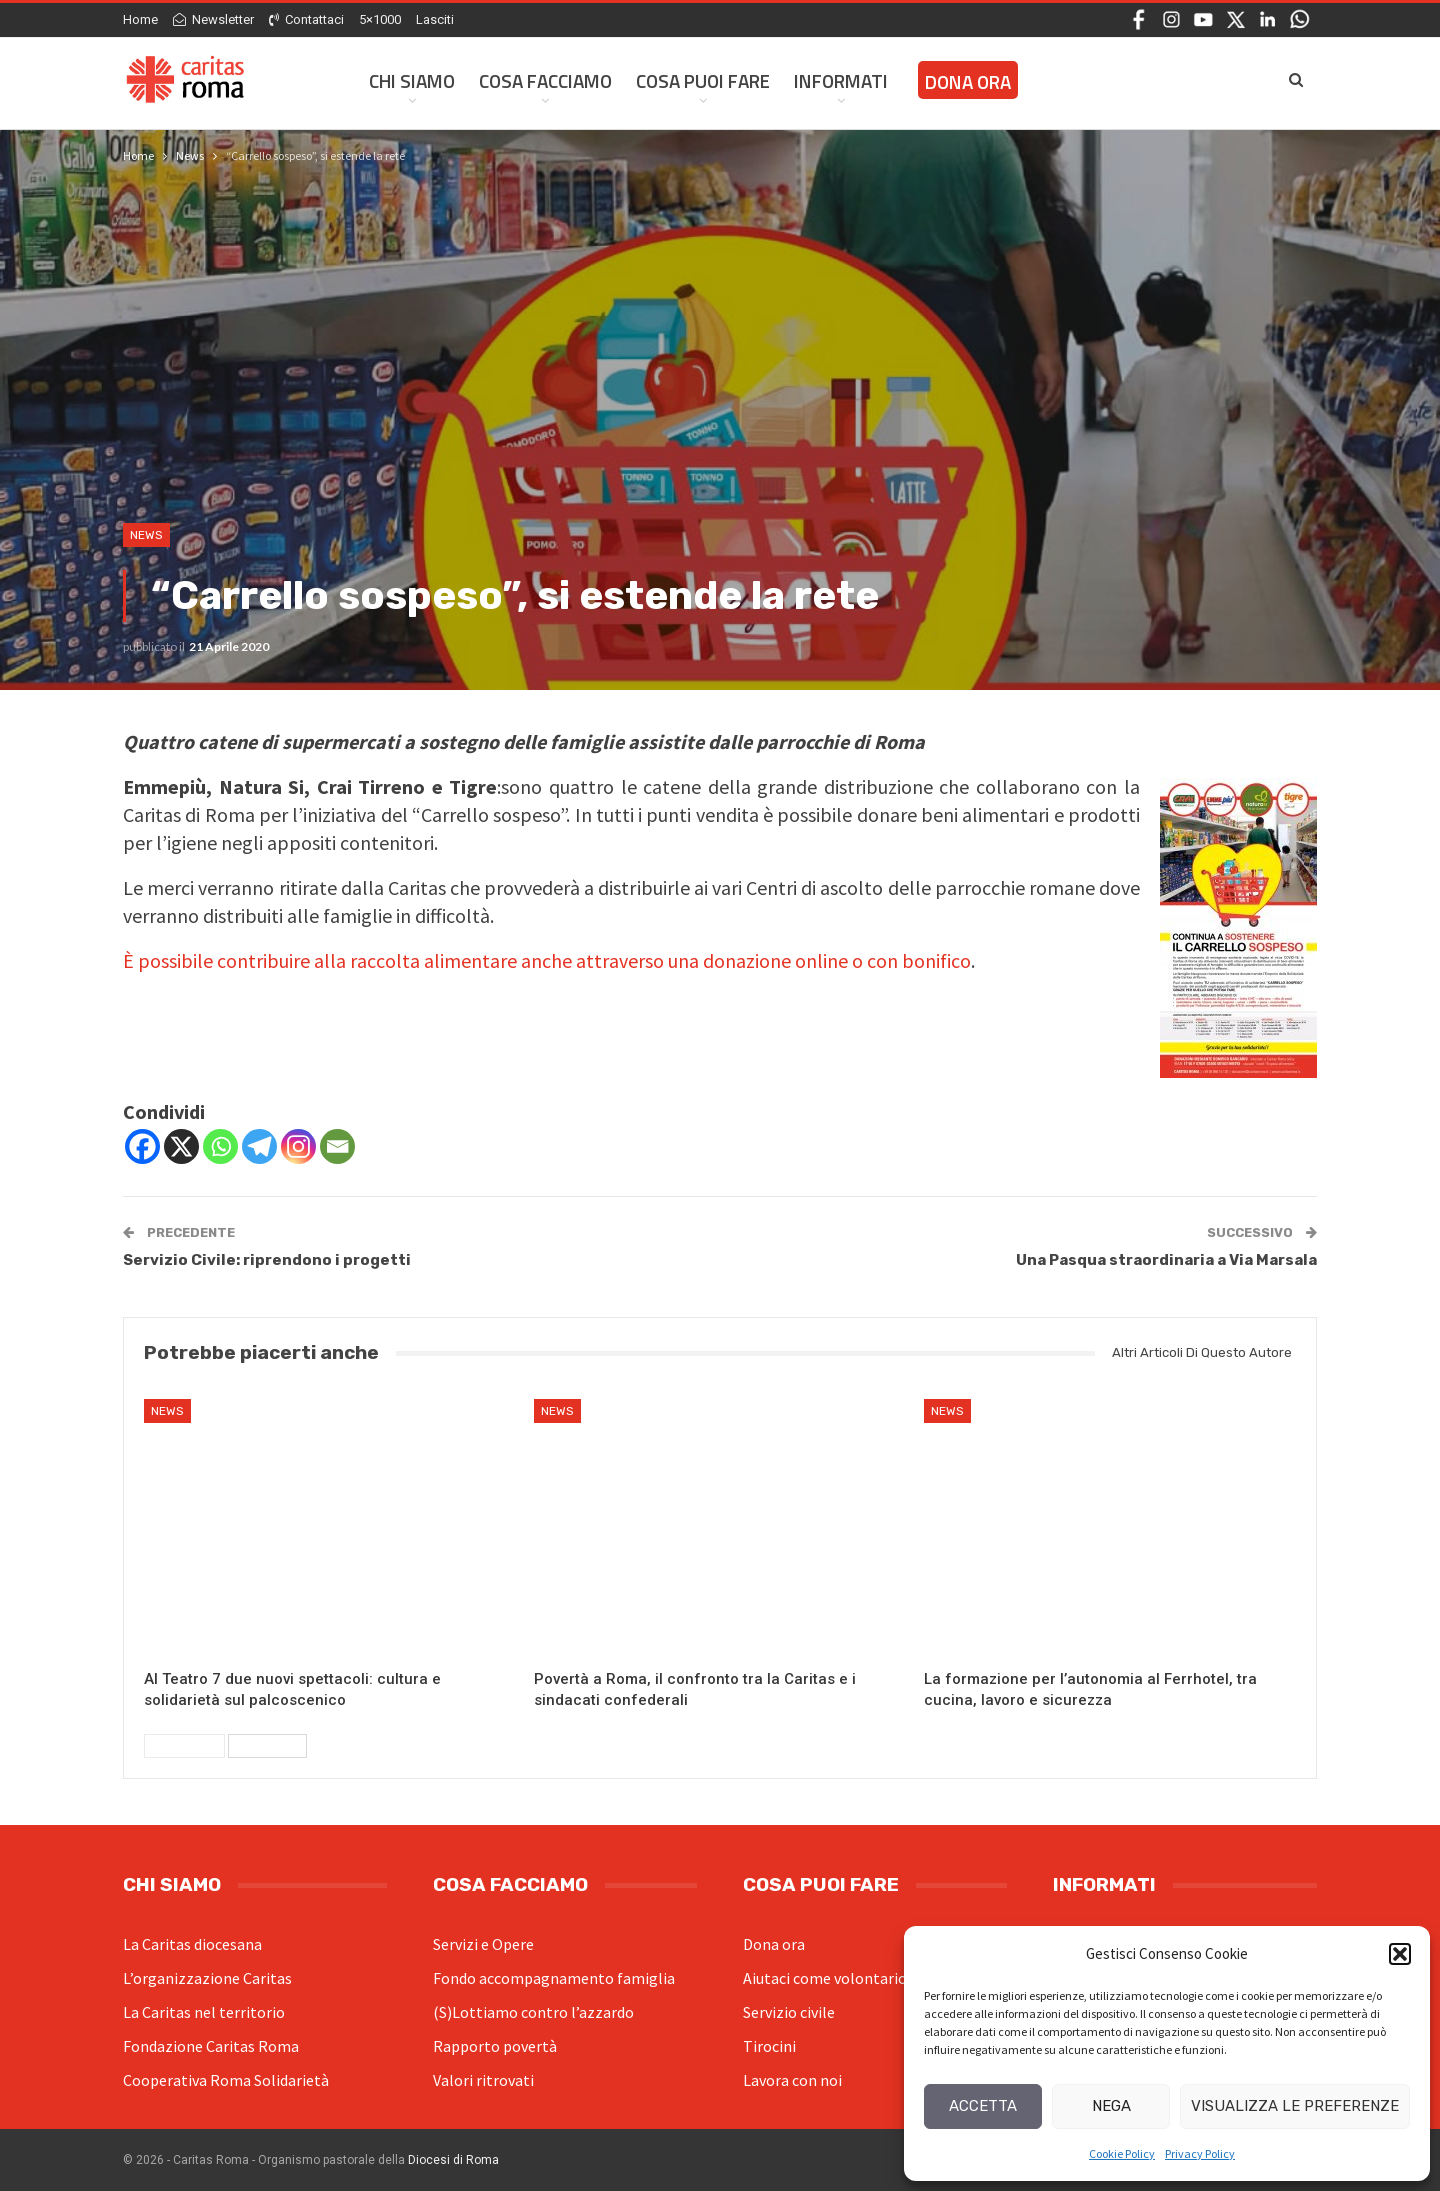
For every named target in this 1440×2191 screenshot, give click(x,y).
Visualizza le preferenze (1295, 2106)
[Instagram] (298, 1146)
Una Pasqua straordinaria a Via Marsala (1166, 1260)
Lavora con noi (792, 2080)
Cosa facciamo (545, 80)
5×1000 (380, 19)
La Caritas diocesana (192, 1944)
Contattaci (306, 19)
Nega (1111, 2106)
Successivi (267, 1746)
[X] (181, 1146)
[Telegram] (259, 1146)
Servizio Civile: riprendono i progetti (267, 1260)
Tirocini (769, 2046)
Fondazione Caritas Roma (211, 2046)
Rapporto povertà (495, 2046)
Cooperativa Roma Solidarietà (226, 2080)
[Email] (337, 1146)
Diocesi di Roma (453, 2160)
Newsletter (213, 19)
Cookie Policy (1122, 2153)
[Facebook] (142, 1146)
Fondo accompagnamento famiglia (554, 1978)
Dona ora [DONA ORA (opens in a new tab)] (968, 81)
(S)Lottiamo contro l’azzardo (533, 2012)
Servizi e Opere (483, 1944)
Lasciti (435, 19)
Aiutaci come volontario (825, 1978)
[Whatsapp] (220, 1146)
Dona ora (774, 1944)
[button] (1400, 1954)
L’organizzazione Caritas (207, 1978)
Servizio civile (789, 2012)
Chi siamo (412, 80)
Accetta (983, 2106)
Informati (841, 80)
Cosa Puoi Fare (703, 80)
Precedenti (184, 1746)
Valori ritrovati (483, 2080)
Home (140, 19)
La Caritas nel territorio (204, 2012)
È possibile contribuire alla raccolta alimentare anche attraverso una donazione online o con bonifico (547, 960)
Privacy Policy (1200, 2153)
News (146, 535)
